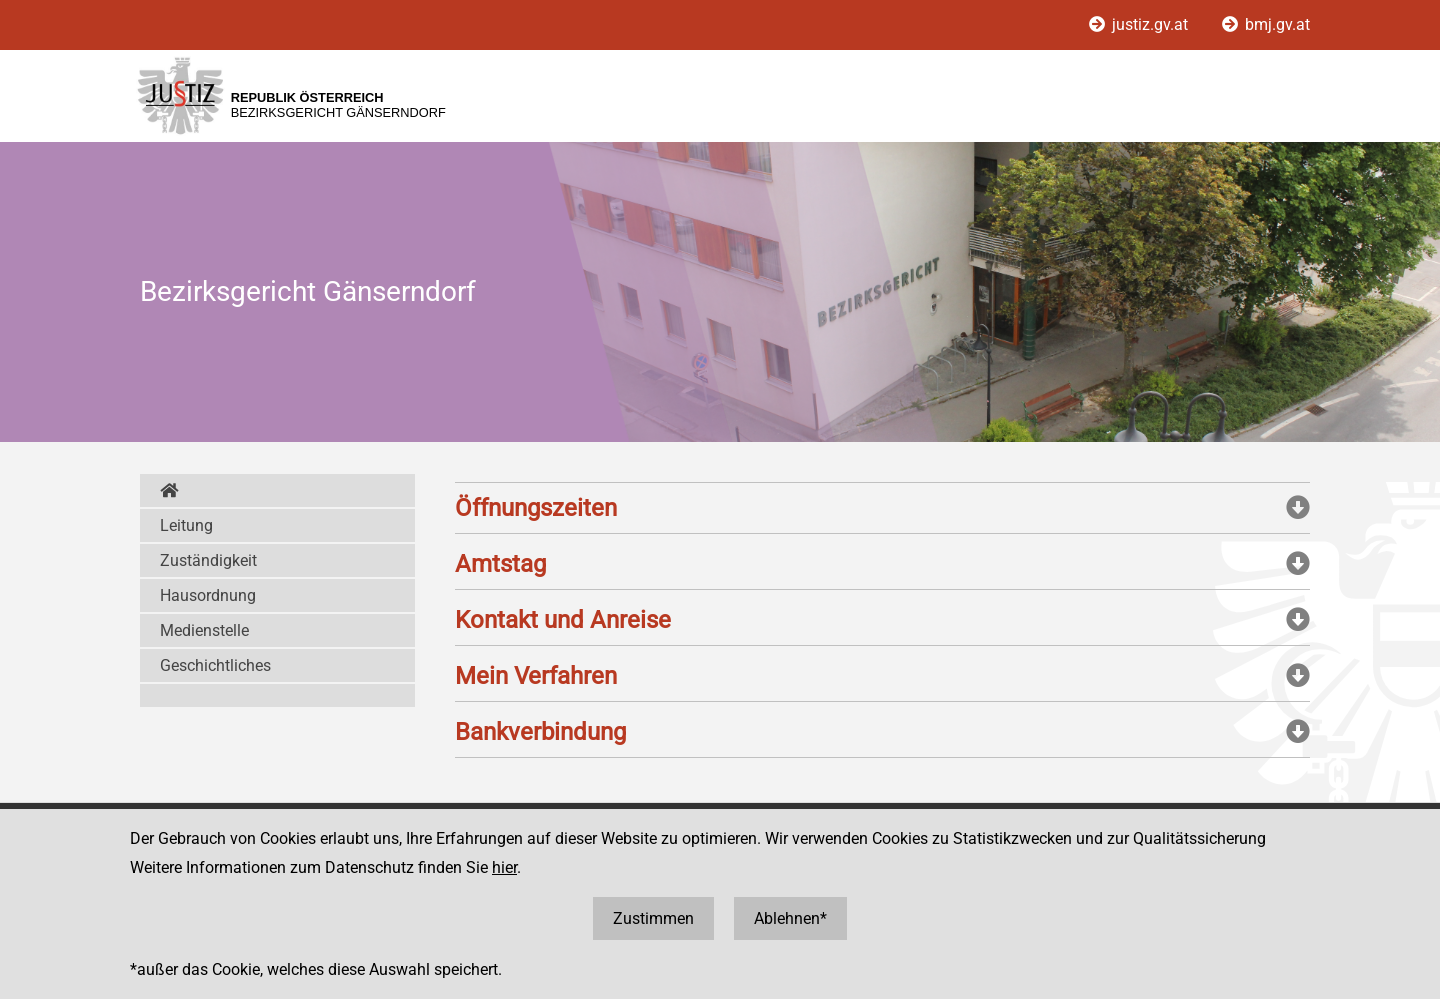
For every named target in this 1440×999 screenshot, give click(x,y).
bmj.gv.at (1266, 24)
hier (504, 867)
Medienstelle (204, 630)
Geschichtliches (215, 665)
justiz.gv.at (1140, 24)
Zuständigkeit (208, 560)
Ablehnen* (790, 918)
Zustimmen (653, 918)
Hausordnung (208, 595)
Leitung (186, 525)
